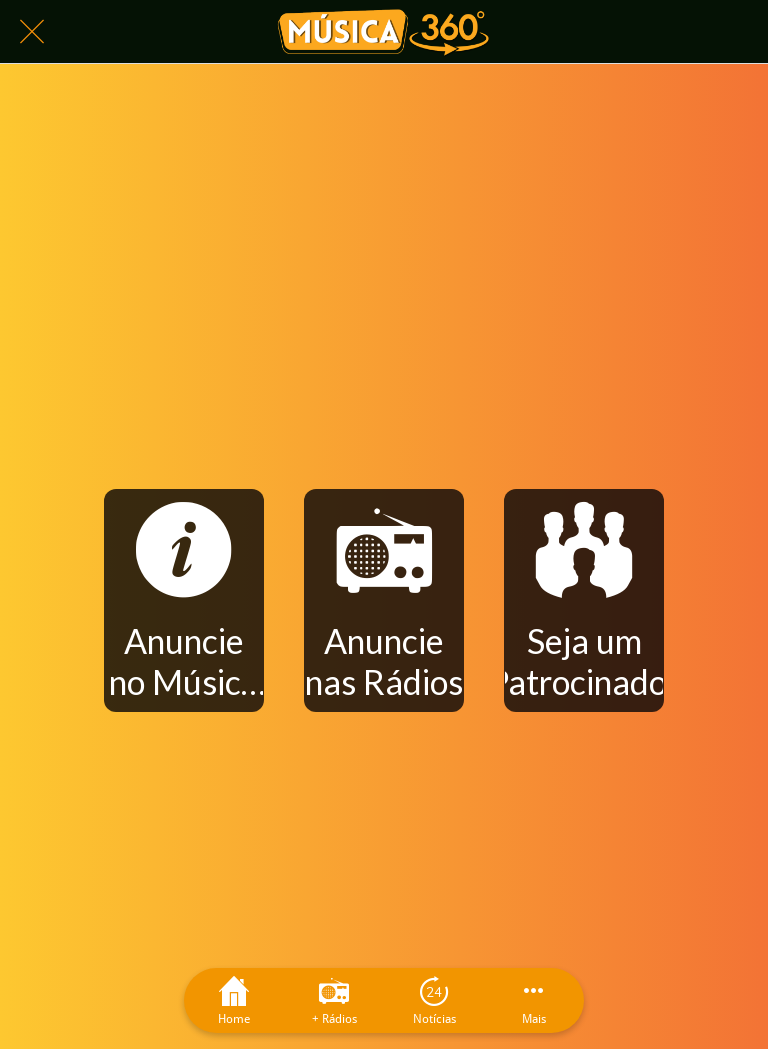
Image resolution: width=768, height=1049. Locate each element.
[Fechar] (32, 32)
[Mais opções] (534, 1000)
